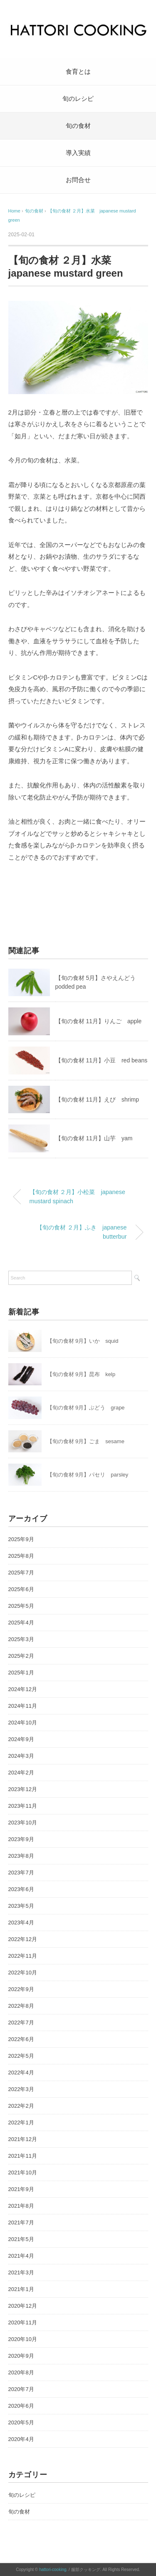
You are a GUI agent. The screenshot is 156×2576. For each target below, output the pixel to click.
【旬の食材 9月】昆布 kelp (81, 1374)
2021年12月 (22, 2139)
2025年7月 (21, 1572)
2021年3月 (21, 2272)
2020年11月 (22, 2322)
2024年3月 (21, 1756)
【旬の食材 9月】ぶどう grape (86, 1407)
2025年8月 (21, 1556)
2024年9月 (21, 1739)
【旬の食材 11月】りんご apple (98, 1021)
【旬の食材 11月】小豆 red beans (101, 1060)
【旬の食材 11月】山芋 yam (94, 1138)
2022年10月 (22, 1972)
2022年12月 (22, 1939)
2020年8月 (21, 2372)
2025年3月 (21, 1639)
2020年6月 (21, 2406)
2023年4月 (21, 1922)
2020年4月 (21, 2439)
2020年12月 (22, 2306)
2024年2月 (21, 1772)
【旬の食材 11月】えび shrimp (97, 1099)
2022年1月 (21, 2122)
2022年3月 (21, 2089)
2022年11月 (22, 1956)
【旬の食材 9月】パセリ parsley (88, 1475)
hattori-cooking (53, 2569)
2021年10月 (22, 2172)
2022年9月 (21, 1989)
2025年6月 (21, 1589)
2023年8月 (21, 1856)
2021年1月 (21, 2289)
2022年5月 (21, 2056)
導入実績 (78, 152)
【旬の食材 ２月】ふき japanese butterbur (81, 1232)
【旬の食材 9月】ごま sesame (85, 1441)
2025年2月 (21, 1656)
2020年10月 (22, 2339)
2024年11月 (22, 1706)
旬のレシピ (78, 98)
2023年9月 (21, 1839)
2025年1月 (21, 1672)
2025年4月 (21, 1622)
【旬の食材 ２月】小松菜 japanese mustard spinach (77, 1196)
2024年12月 (22, 1689)
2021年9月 (21, 2189)
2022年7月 (21, 2022)
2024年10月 (22, 1722)
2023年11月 (22, 1806)
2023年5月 (21, 1906)
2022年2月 (21, 2106)
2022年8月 (21, 2006)
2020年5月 (21, 2422)
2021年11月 (22, 2156)
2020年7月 (21, 2389)
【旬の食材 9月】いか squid (83, 1341)
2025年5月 (21, 1606)
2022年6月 (21, 2039)
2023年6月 (21, 1889)
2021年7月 (21, 2222)
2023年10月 (22, 1822)
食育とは (78, 71)
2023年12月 (22, 1789)
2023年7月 (21, 1872)
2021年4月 (21, 2256)
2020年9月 (21, 2356)
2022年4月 (21, 2072)
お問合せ (78, 179)
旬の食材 (78, 125)
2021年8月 (21, 2206)
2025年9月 (21, 1539)
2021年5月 (21, 2239)
